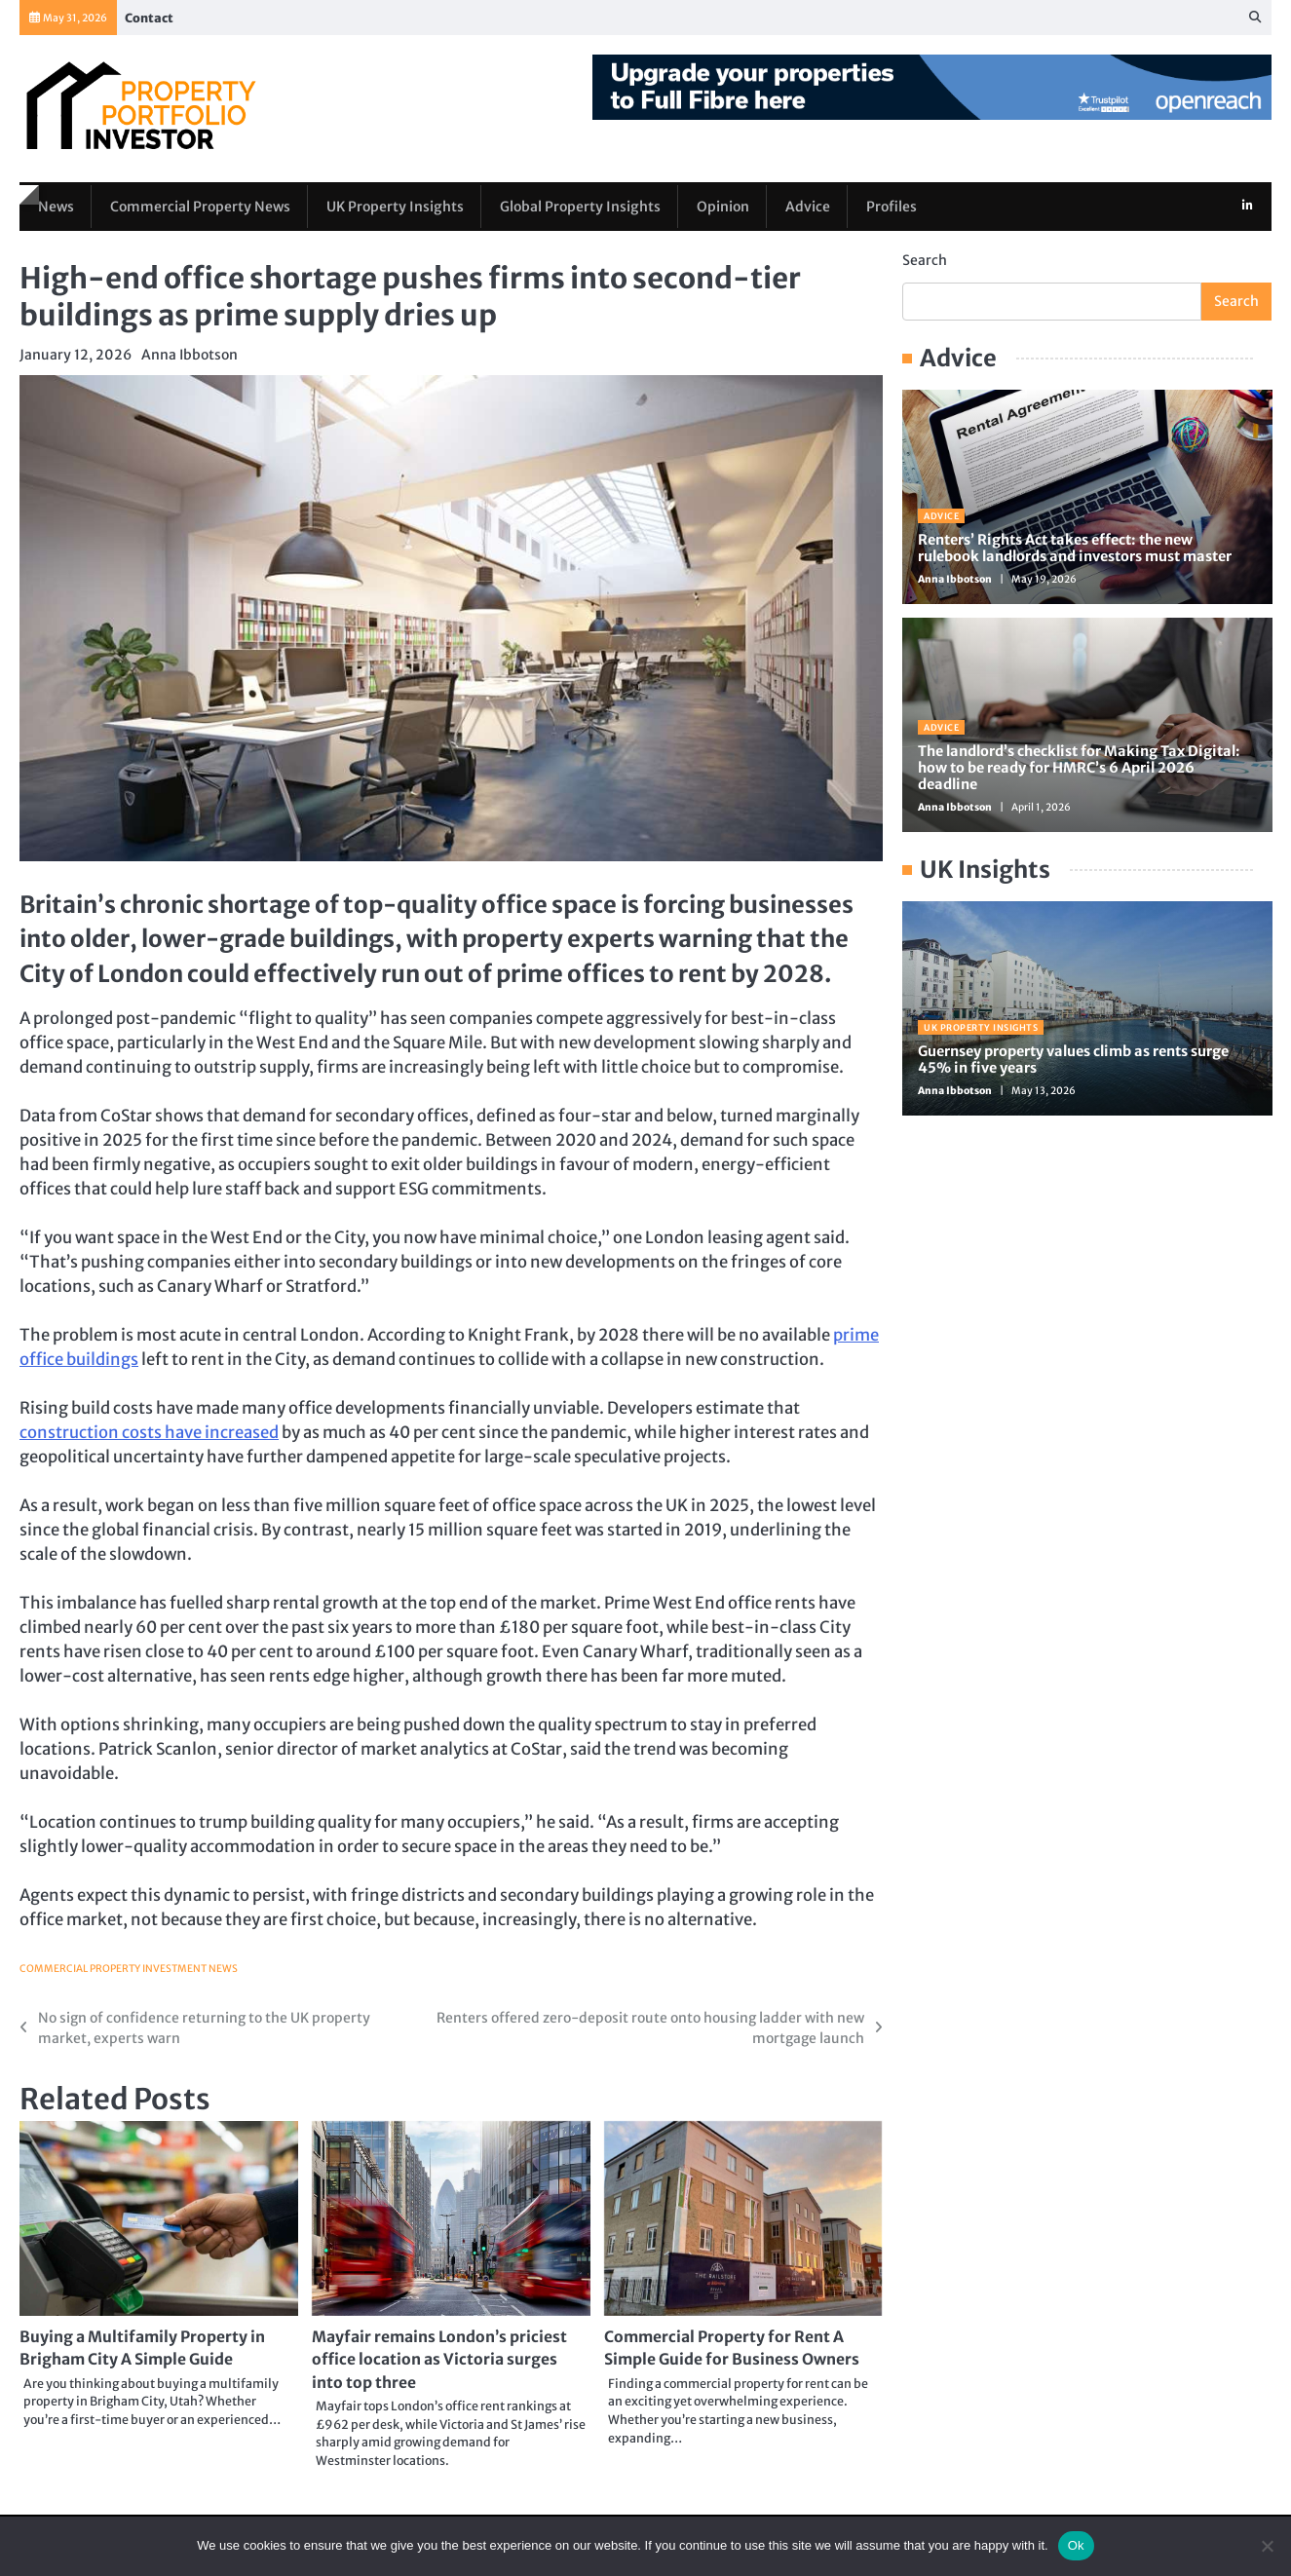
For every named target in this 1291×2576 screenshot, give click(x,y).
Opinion (731, 205)
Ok (1076, 2545)
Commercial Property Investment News (130, 1968)
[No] (1266, 2546)
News (55, 205)
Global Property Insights (587, 205)
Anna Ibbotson (189, 354)
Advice (816, 205)
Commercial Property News (201, 205)
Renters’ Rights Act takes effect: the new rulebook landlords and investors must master (1075, 548)
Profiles (901, 205)
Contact (149, 18)
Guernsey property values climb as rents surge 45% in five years (1073, 1059)
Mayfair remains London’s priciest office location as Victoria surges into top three (447, 2361)
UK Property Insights (399, 205)
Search (924, 260)
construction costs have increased (149, 1432)
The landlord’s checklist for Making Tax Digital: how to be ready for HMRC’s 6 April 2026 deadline (1079, 768)
